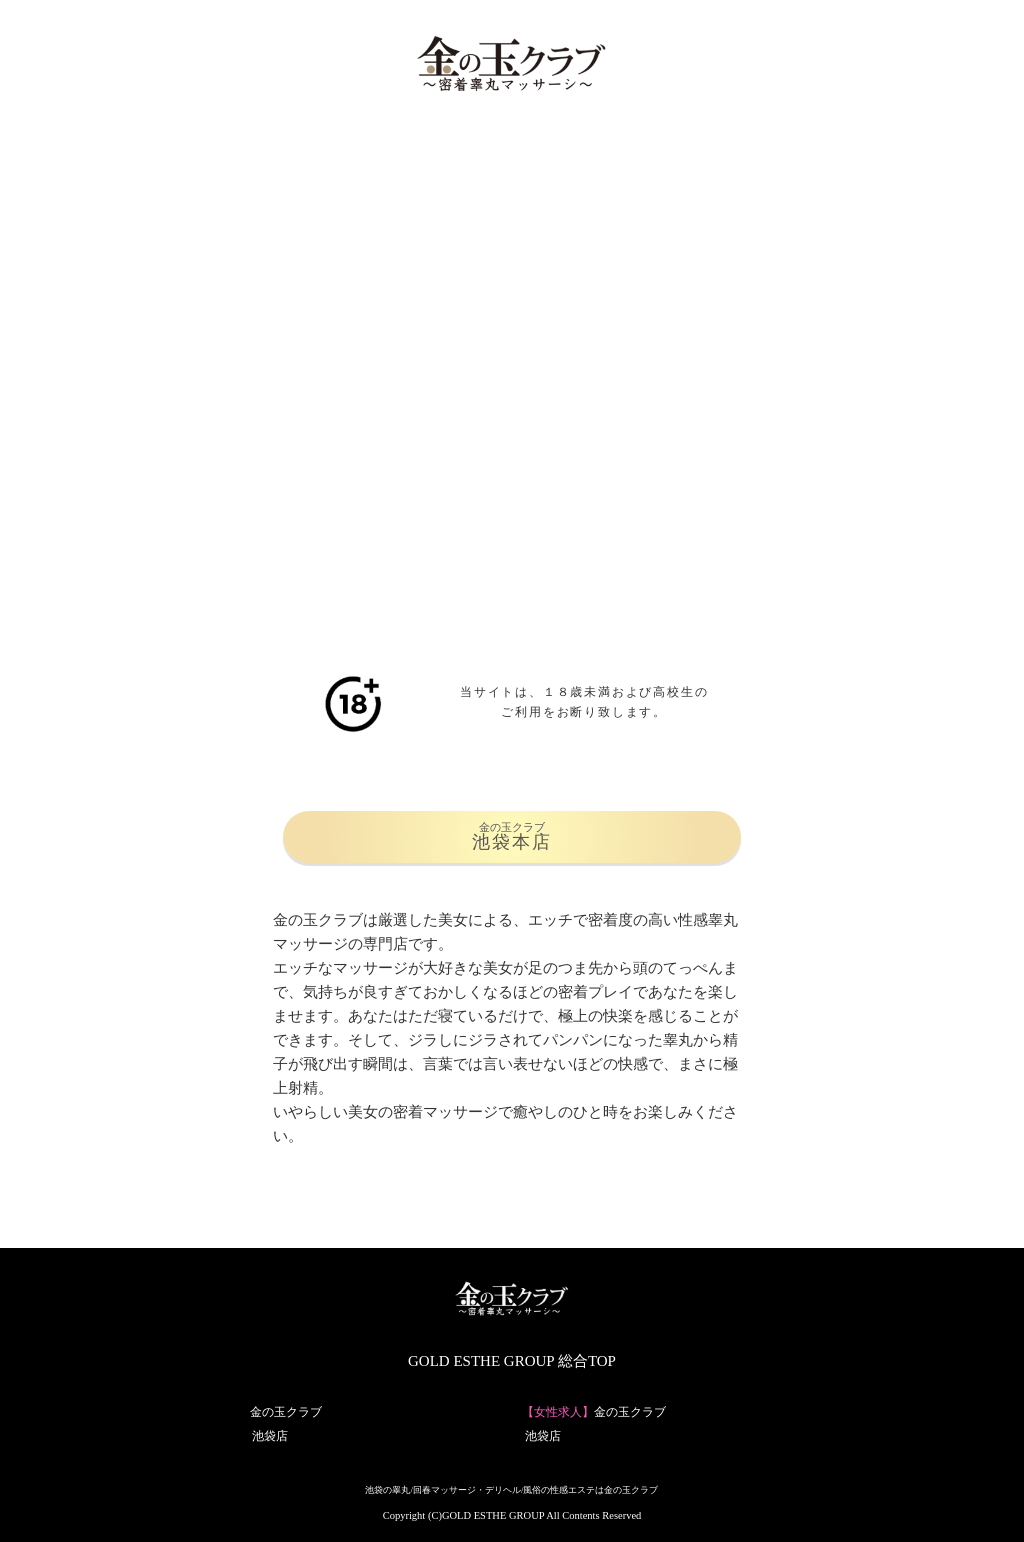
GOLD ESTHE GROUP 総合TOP (512, 1361)
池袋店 (270, 1436)
